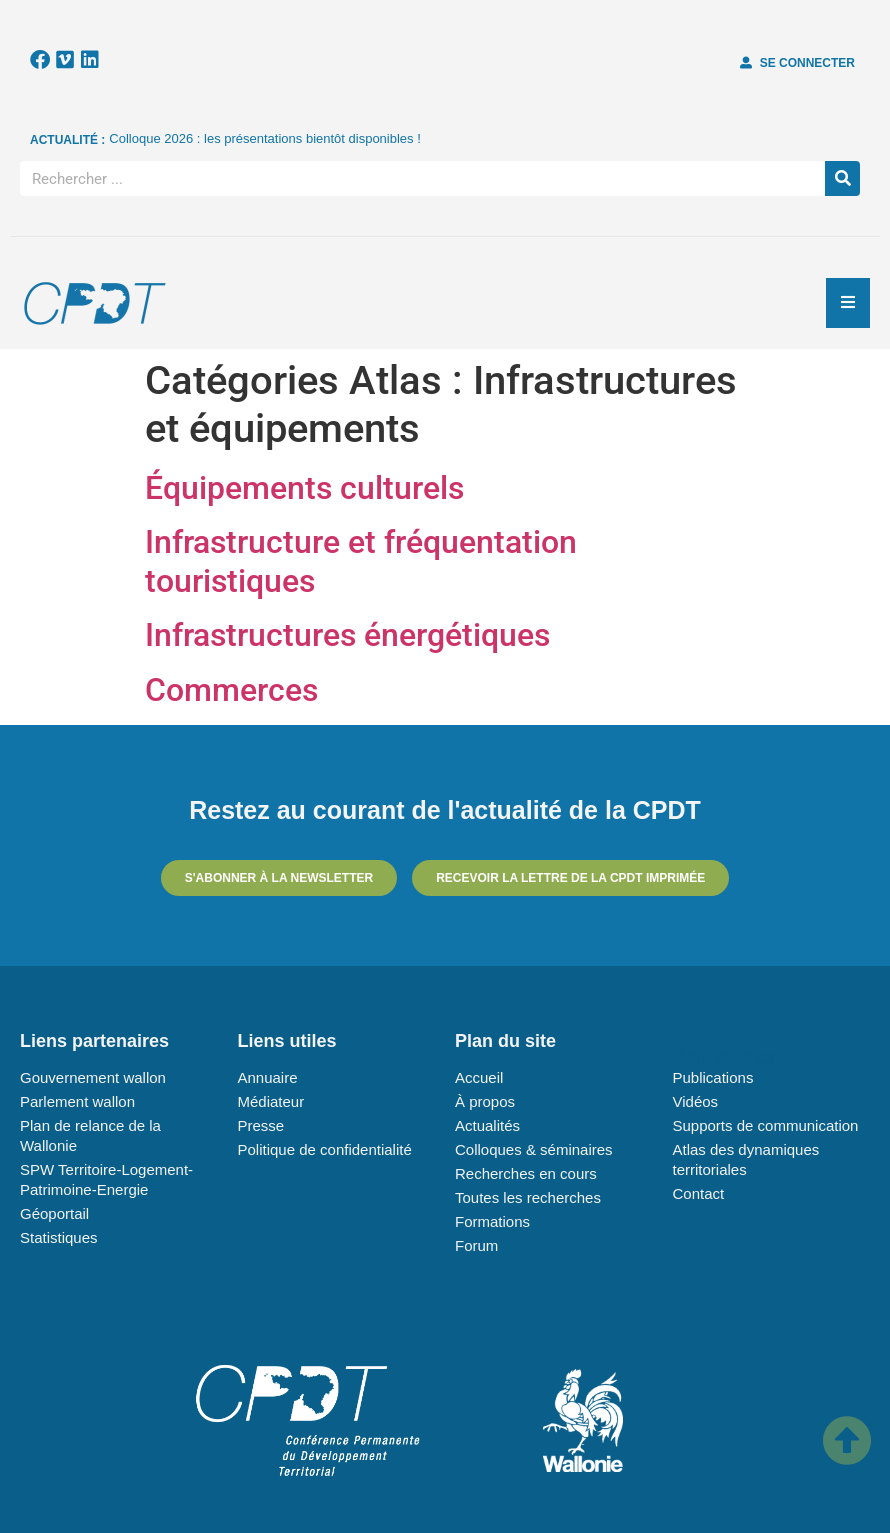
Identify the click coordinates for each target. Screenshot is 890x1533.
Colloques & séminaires (534, 1149)
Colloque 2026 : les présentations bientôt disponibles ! (265, 138)
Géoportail (54, 1213)
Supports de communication (766, 1125)
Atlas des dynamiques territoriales (746, 1159)
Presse (261, 1125)
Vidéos (696, 1101)
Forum (476, 1245)
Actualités (487, 1125)
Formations (492, 1221)
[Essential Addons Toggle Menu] (848, 303)
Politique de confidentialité (325, 1149)
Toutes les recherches (528, 1197)
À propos (485, 1101)
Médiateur (271, 1101)
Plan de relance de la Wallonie (90, 1135)
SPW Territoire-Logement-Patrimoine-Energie (106, 1179)
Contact (699, 1193)
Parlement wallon (77, 1101)
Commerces (231, 690)
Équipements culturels (304, 488)
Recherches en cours (526, 1173)
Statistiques (59, 1237)
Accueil (479, 1077)
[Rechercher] (842, 178)
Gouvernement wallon (93, 1077)
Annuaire (268, 1077)
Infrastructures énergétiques (347, 635)
